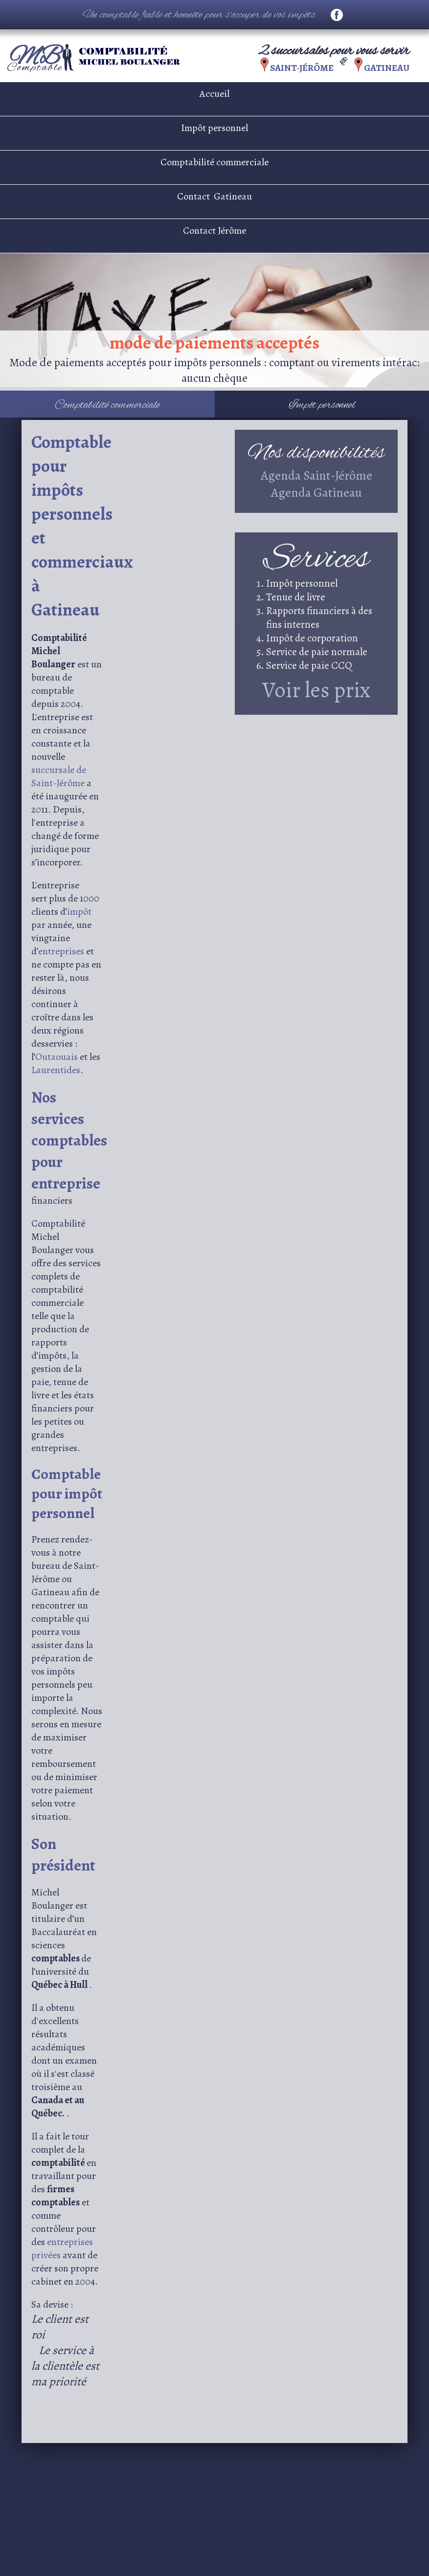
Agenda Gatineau (316, 492)
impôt (79, 911)
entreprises (62, 951)
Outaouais (57, 1056)
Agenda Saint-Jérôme (316, 475)
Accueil (214, 93)
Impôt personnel (214, 127)
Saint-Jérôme (302, 67)
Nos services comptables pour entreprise (69, 1140)
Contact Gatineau (214, 196)
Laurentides (55, 1070)
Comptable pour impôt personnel (66, 1493)
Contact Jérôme (214, 230)
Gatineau (386, 67)
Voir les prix (316, 690)
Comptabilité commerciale (214, 162)
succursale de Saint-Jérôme (58, 776)
